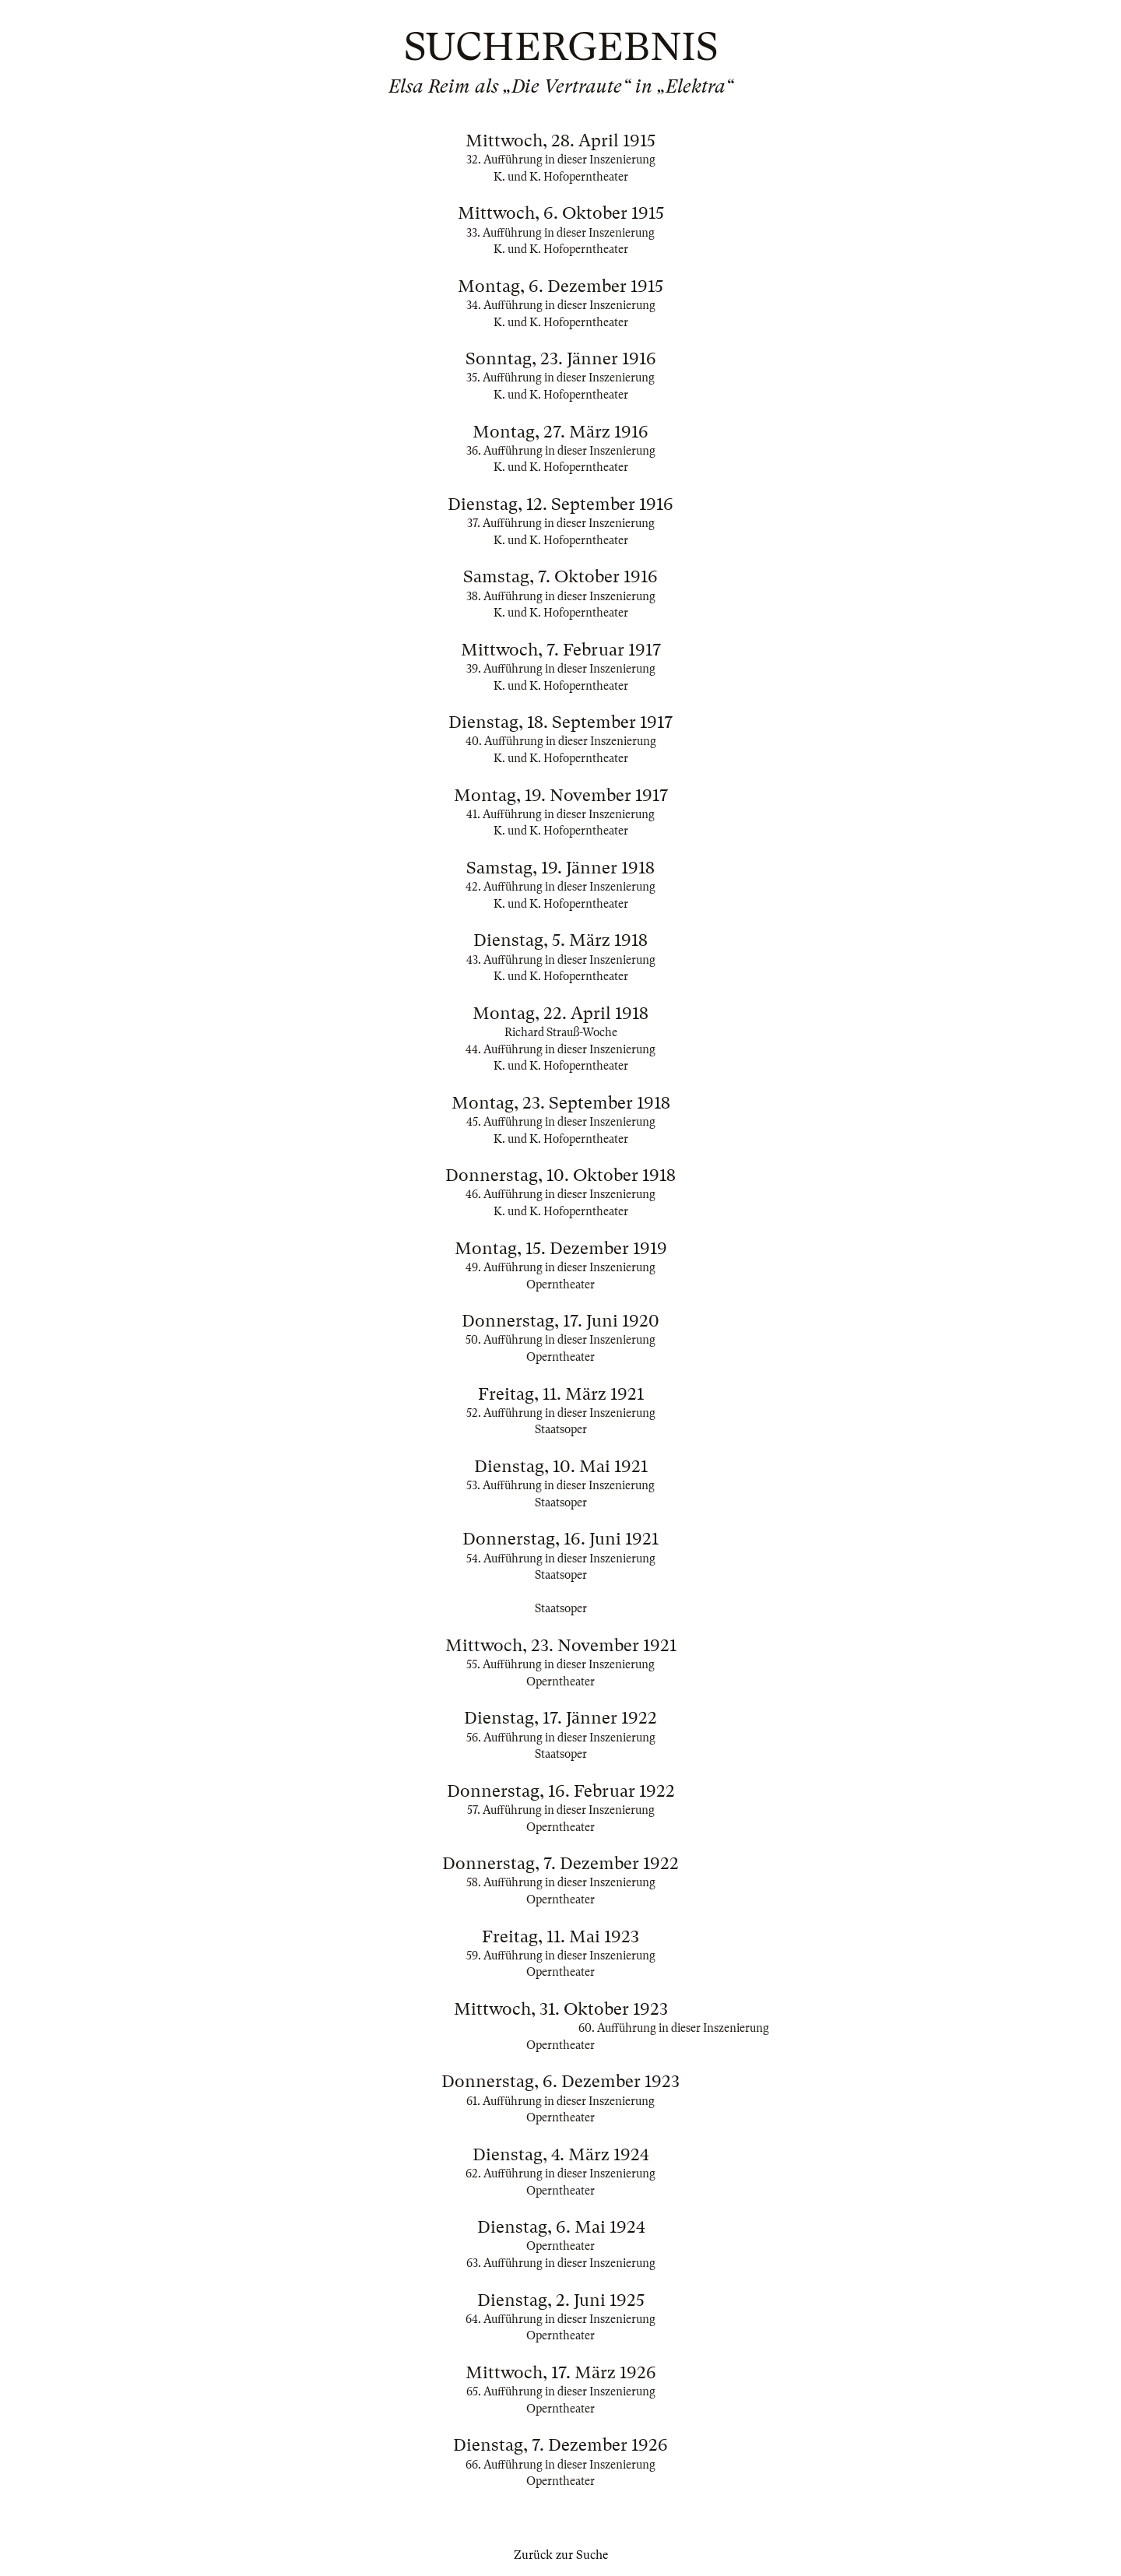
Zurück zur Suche (561, 2555)
